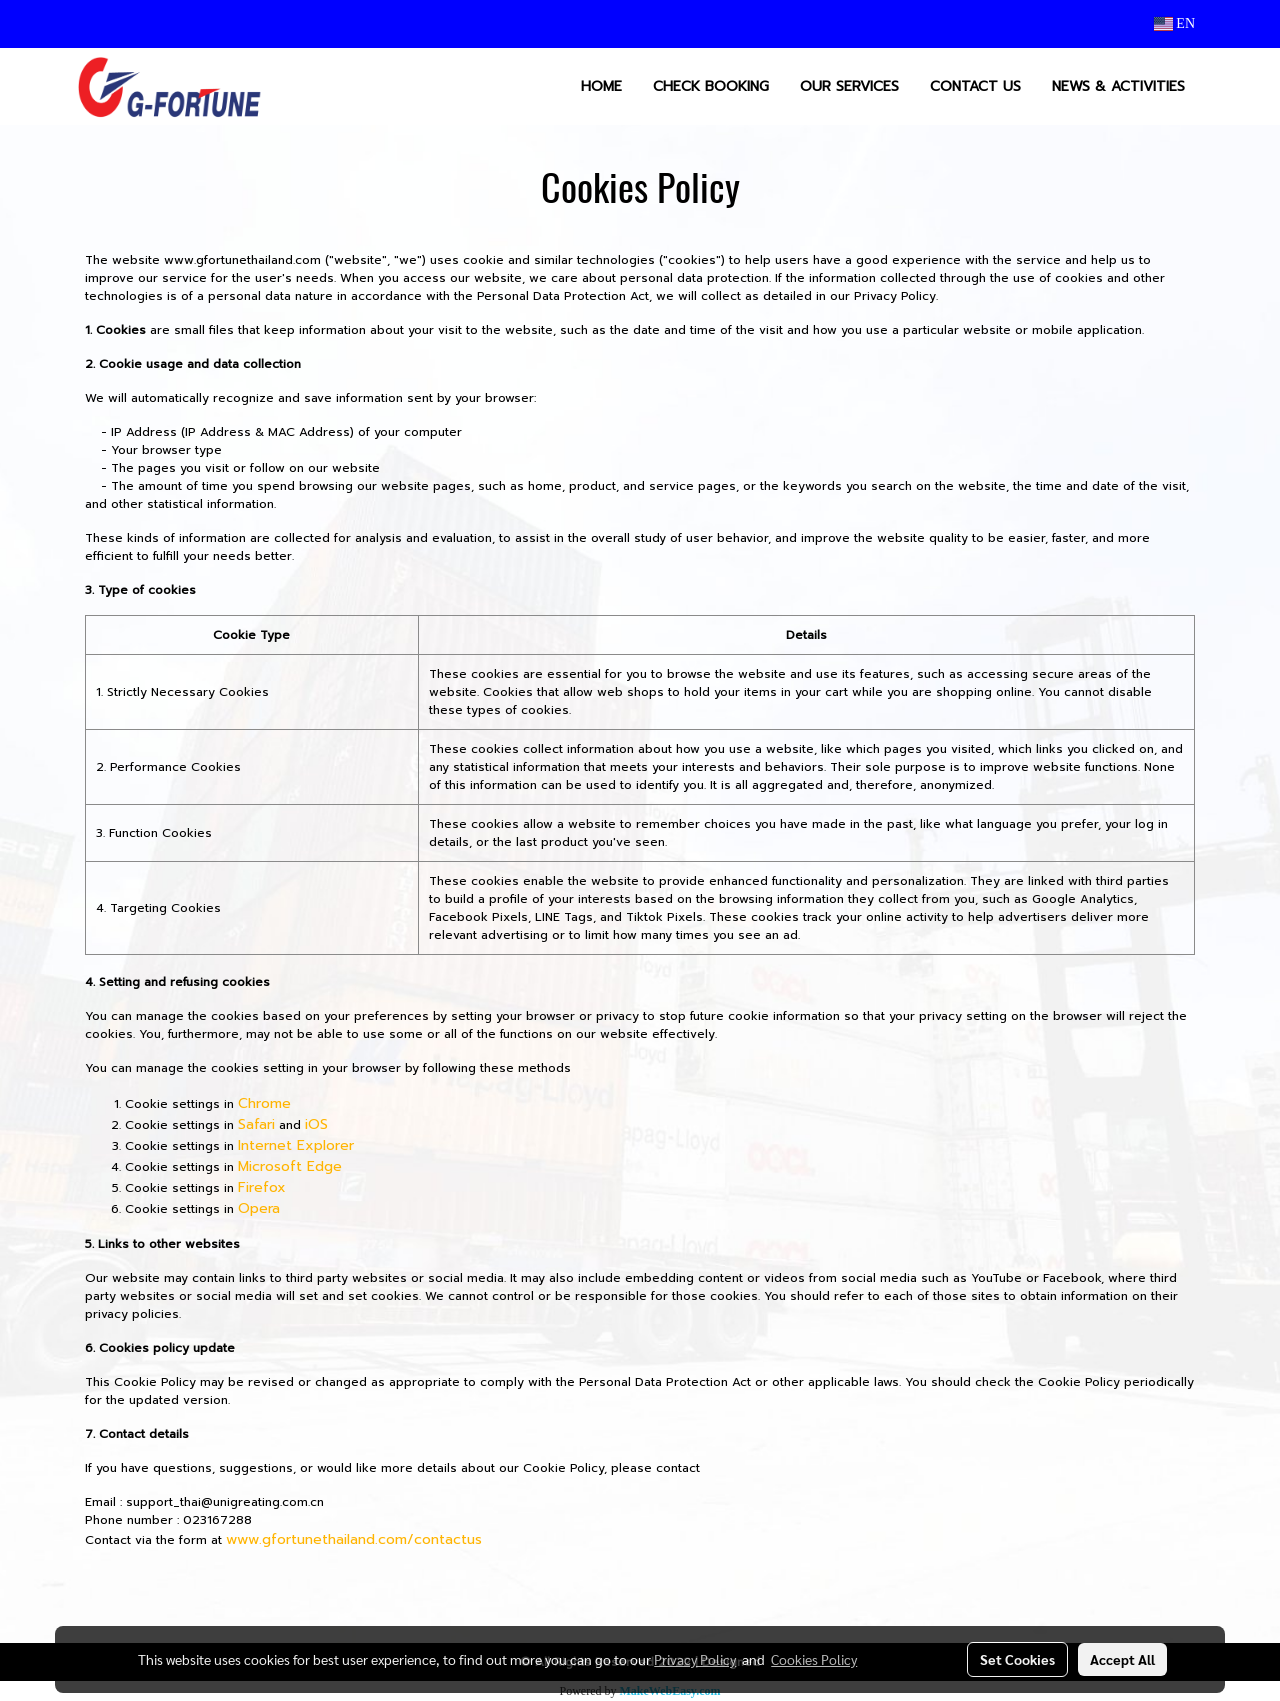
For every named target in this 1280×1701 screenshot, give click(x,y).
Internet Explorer (296, 1145)
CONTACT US (975, 86)
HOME (601, 86)
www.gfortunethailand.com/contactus (354, 1539)
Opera (259, 1208)
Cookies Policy (814, 1659)
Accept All (1122, 1659)
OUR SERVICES (849, 86)
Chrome (264, 1103)
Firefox (262, 1187)
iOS (316, 1124)
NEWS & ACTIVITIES (1118, 86)
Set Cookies (1017, 1659)
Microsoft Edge (290, 1166)
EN (1174, 23)
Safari (256, 1124)
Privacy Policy (695, 1659)
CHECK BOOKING (711, 86)
